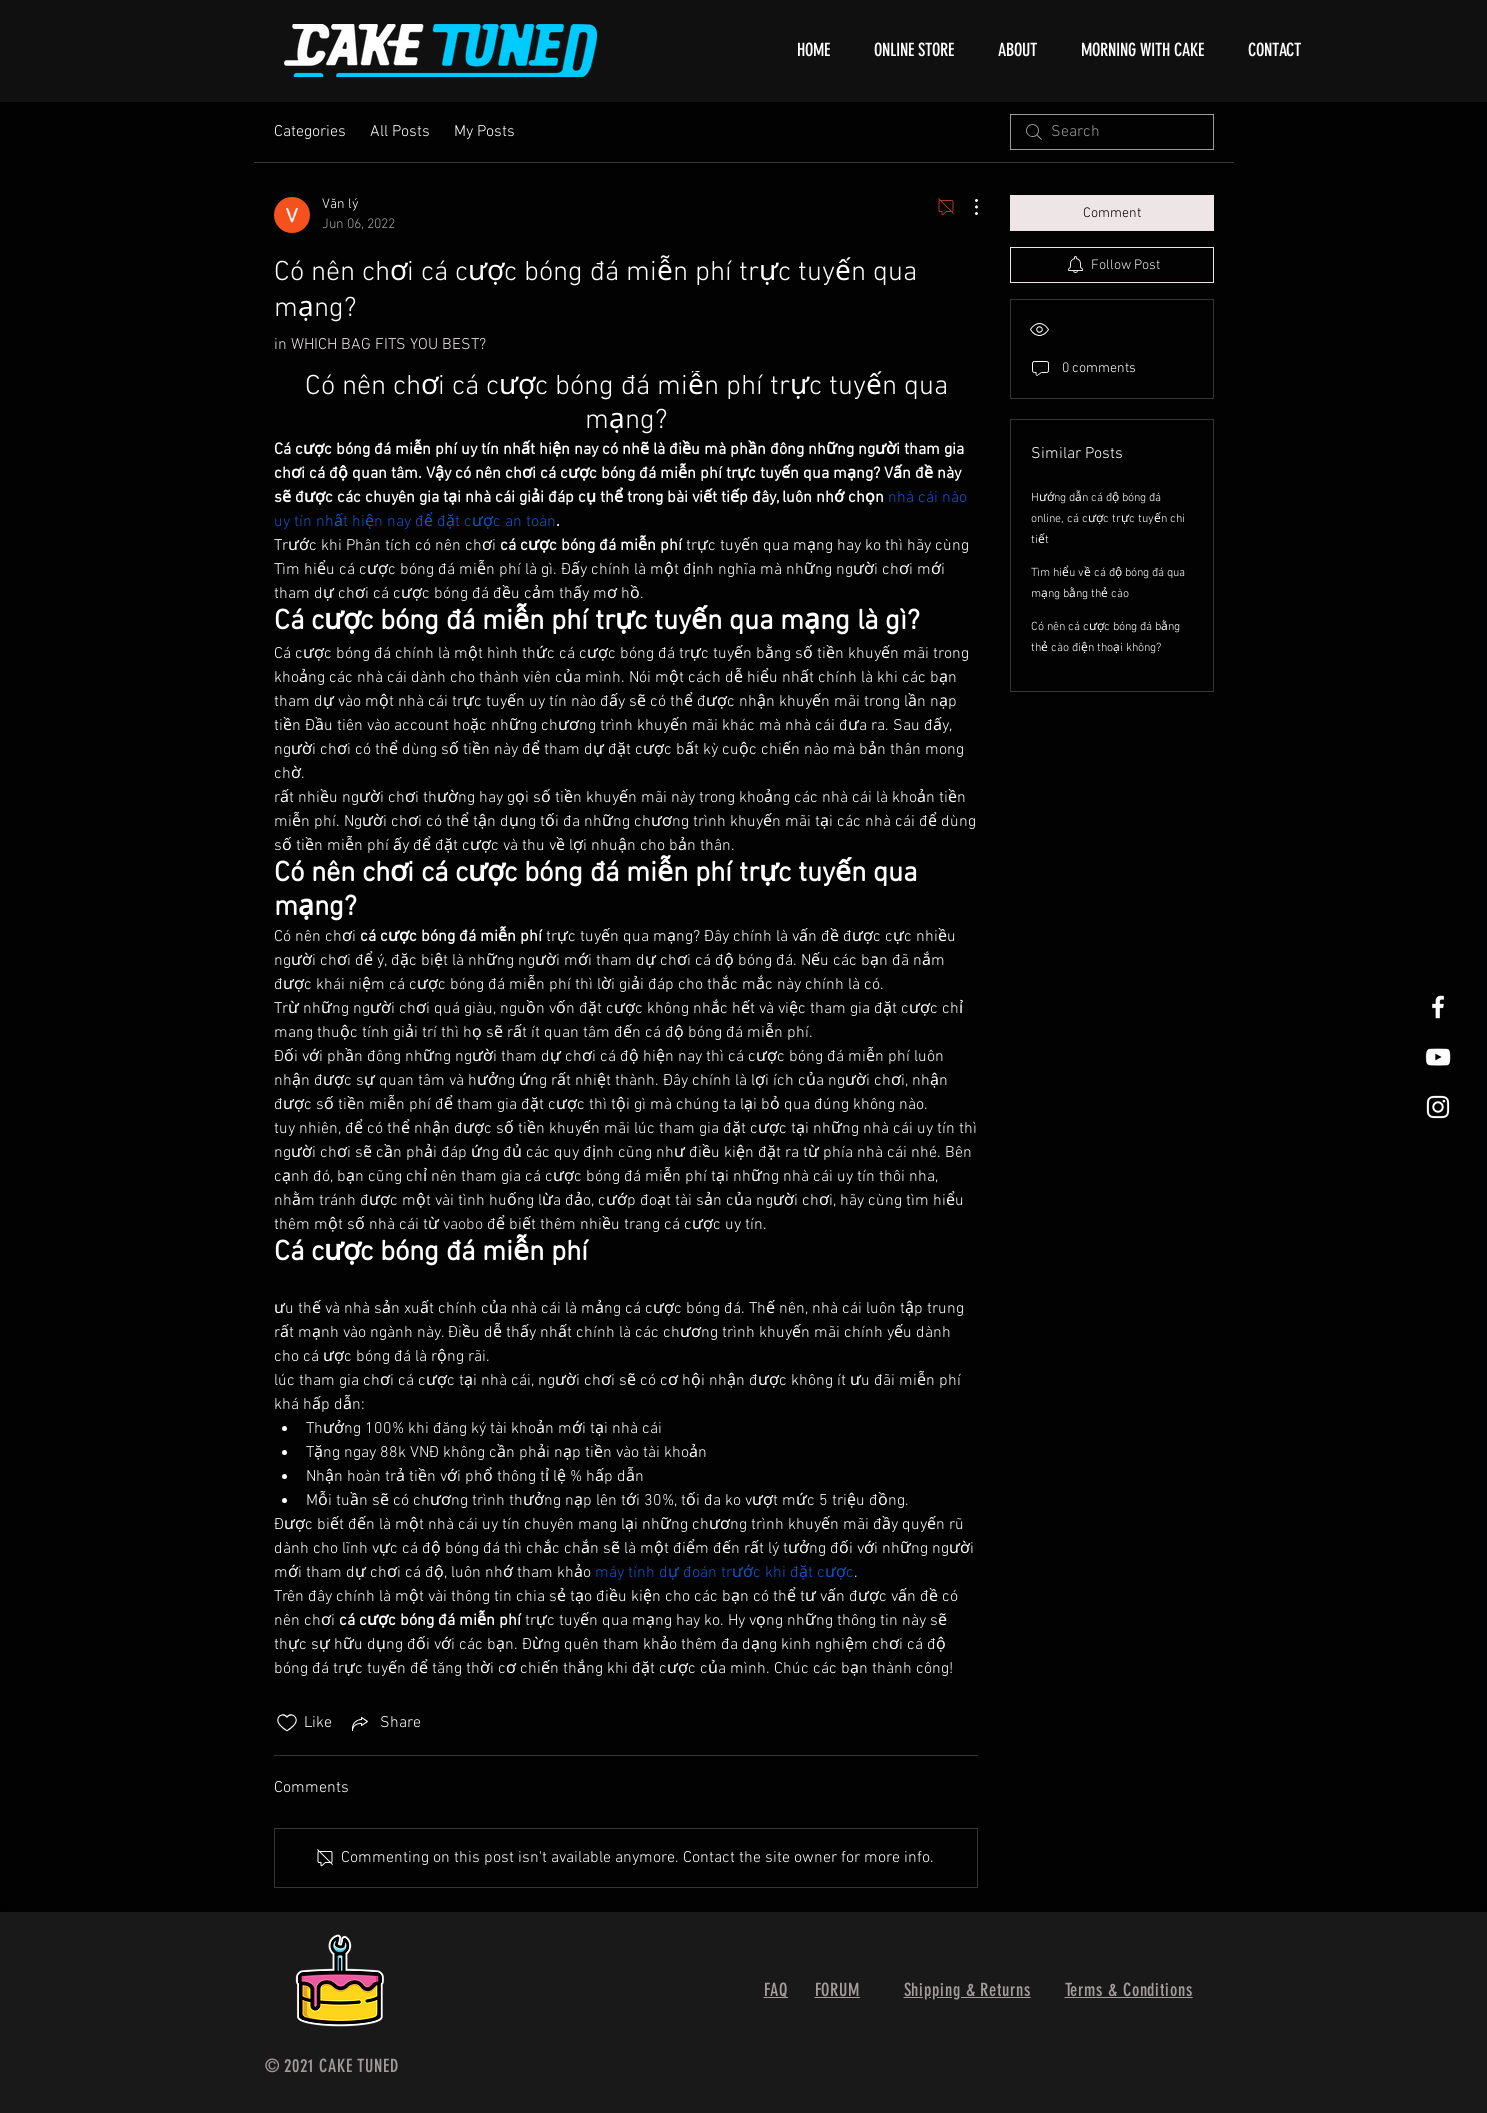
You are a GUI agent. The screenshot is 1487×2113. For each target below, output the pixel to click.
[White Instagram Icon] (1438, 1107)
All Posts (400, 132)
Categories (310, 132)
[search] (1112, 132)
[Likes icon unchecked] (287, 1723)
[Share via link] (384, 1723)
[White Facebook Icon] (1438, 1007)
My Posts (484, 132)
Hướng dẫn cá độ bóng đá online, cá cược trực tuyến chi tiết (1108, 519)
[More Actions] (966, 207)
